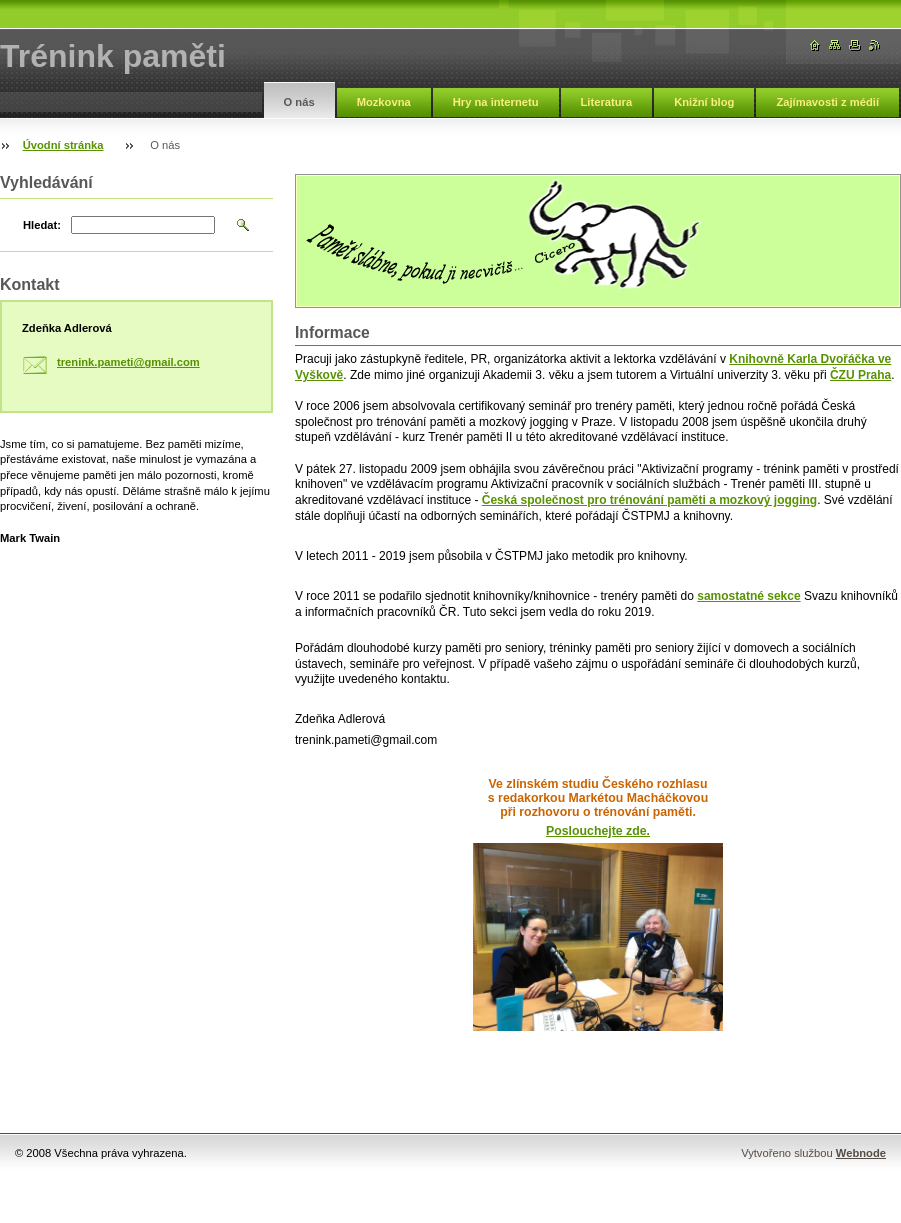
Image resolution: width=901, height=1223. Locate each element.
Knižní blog (704, 102)
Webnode (861, 1153)
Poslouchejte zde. (598, 831)
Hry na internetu (496, 102)
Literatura (607, 102)
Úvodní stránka (63, 145)
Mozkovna (384, 102)
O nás (299, 102)
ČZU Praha (860, 375)
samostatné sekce (748, 596)
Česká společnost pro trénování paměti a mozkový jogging (649, 500)
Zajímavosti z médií (827, 102)
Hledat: (42, 225)
